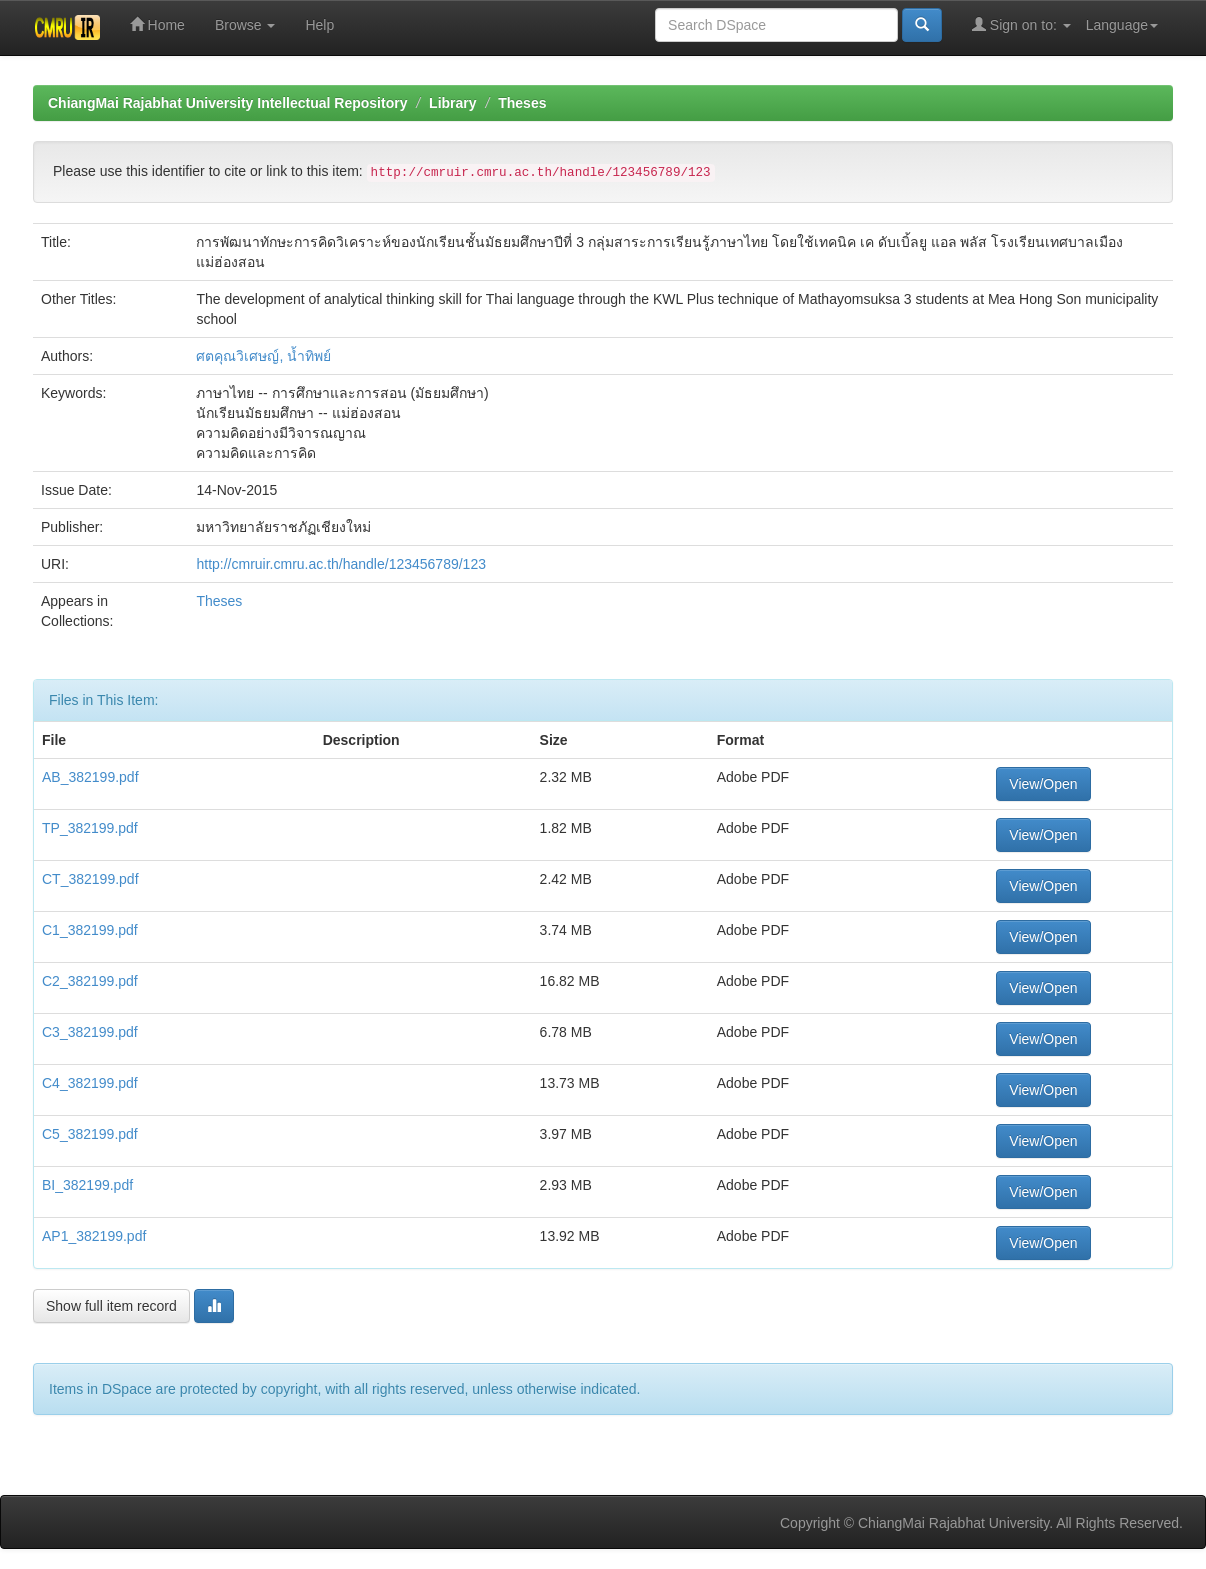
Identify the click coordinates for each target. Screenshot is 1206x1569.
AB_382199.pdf (90, 777)
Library (452, 103)
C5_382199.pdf (90, 1134)
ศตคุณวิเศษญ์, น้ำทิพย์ (263, 356)
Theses (522, 103)
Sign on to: (1021, 24)
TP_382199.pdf (90, 828)
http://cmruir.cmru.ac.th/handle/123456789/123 (341, 564)
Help (319, 25)
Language (1122, 25)
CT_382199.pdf (90, 879)
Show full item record (111, 1306)
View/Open (1043, 784)
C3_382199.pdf (90, 1032)
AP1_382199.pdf (94, 1236)
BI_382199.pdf (87, 1185)
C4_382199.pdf (90, 1083)
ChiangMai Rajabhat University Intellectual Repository (227, 103)
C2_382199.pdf (90, 981)
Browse (245, 25)
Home (157, 24)
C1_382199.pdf (90, 930)
